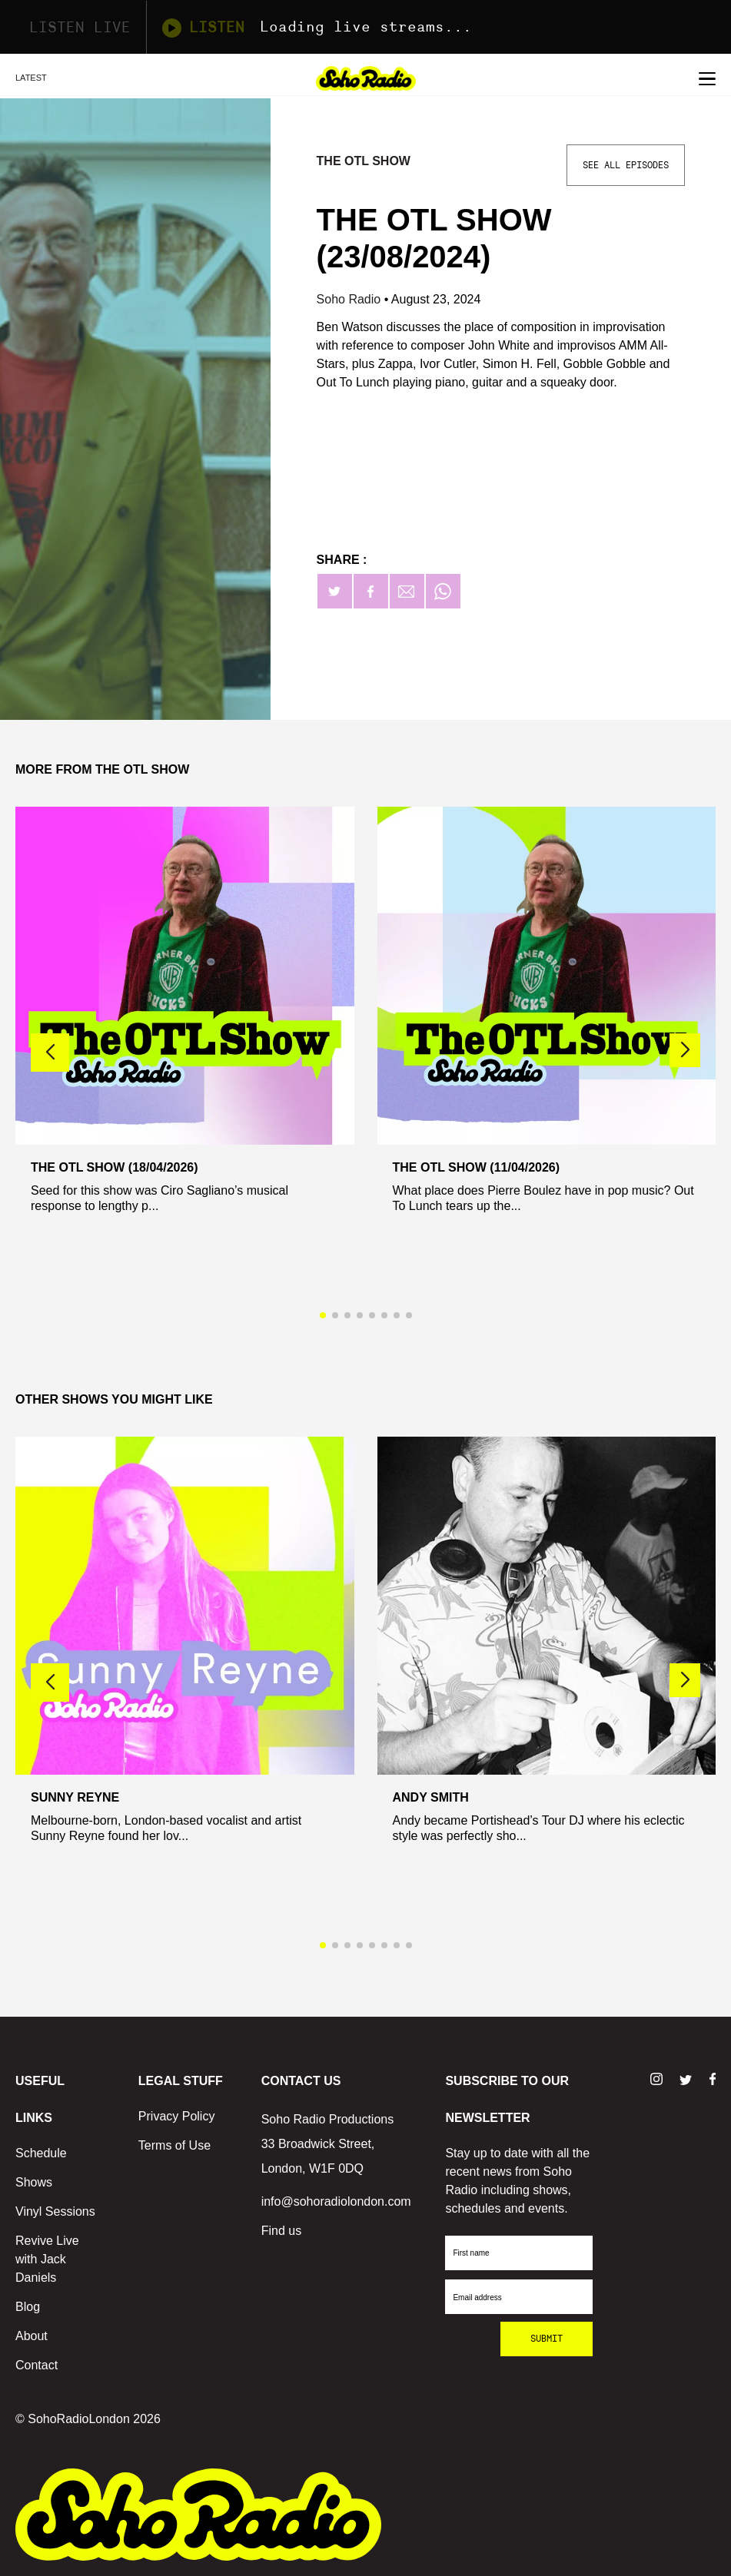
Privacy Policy (176, 2116)
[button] (685, 1050)
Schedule (41, 2153)
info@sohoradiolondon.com (336, 2201)
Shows (33, 2182)
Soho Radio (350, 299)
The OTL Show (363, 160)
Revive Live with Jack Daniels (47, 2259)
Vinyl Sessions (55, 2211)
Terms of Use (174, 2145)
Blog (27, 2306)
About (31, 2335)
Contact (36, 2365)
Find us (281, 2230)
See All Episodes (626, 165)
